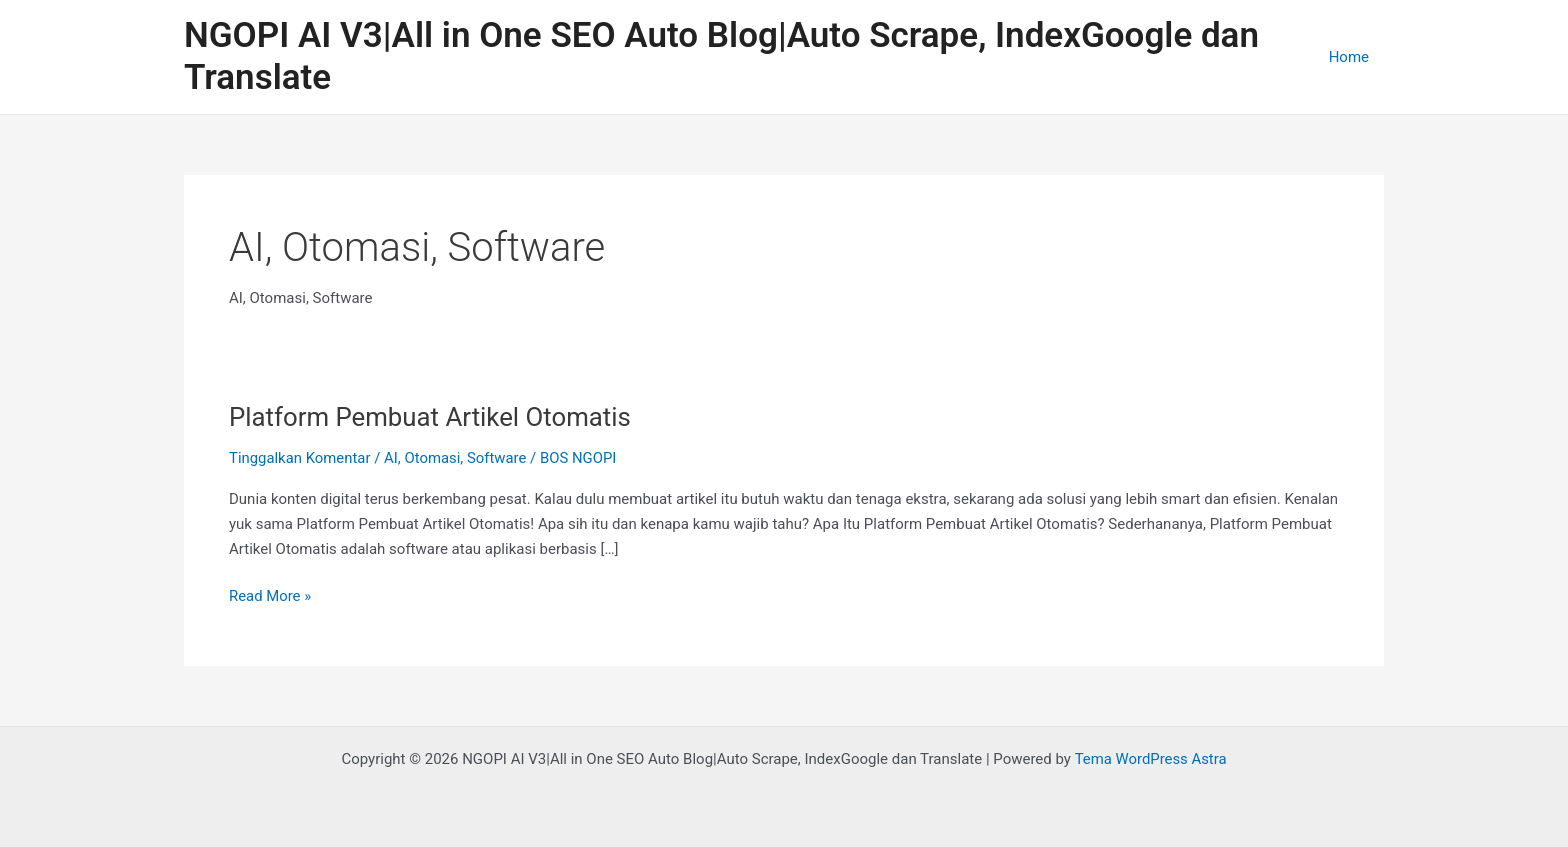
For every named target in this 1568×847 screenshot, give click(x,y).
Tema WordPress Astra (1150, 759)
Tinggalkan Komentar (300, 458)
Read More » (270, 594)
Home (1349, 57)
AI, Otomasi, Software (456, 458)
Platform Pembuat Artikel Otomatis (431, 417)
